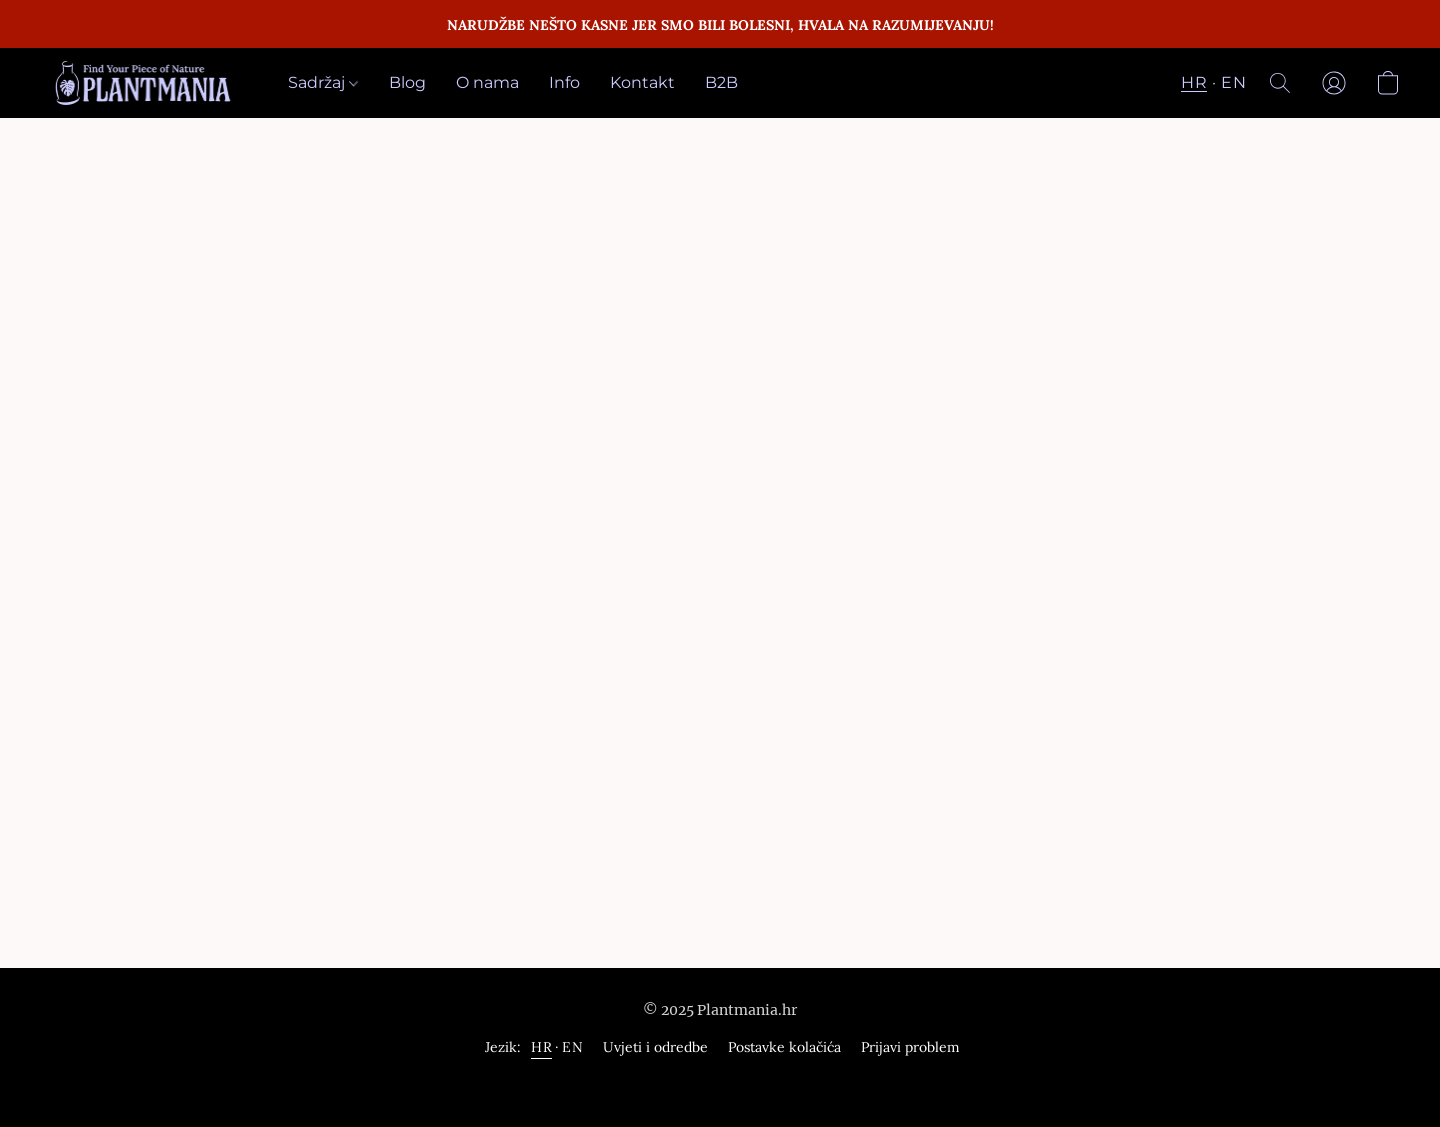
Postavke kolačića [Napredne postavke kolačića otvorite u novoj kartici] (784, 1047)
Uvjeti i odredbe (655, 1047)
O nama (487, 82)
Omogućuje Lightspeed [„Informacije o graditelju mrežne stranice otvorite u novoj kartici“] (720, 1084)
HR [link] (541, 1047)
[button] (144, 83)
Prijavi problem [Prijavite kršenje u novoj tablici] (910, 1047)
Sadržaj (323, 82)
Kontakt (642, 82)
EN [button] (1233, 82)
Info (564, 82)
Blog (407, 82)
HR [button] (1194, 82)
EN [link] (572, 1047)
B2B (721, 82)
